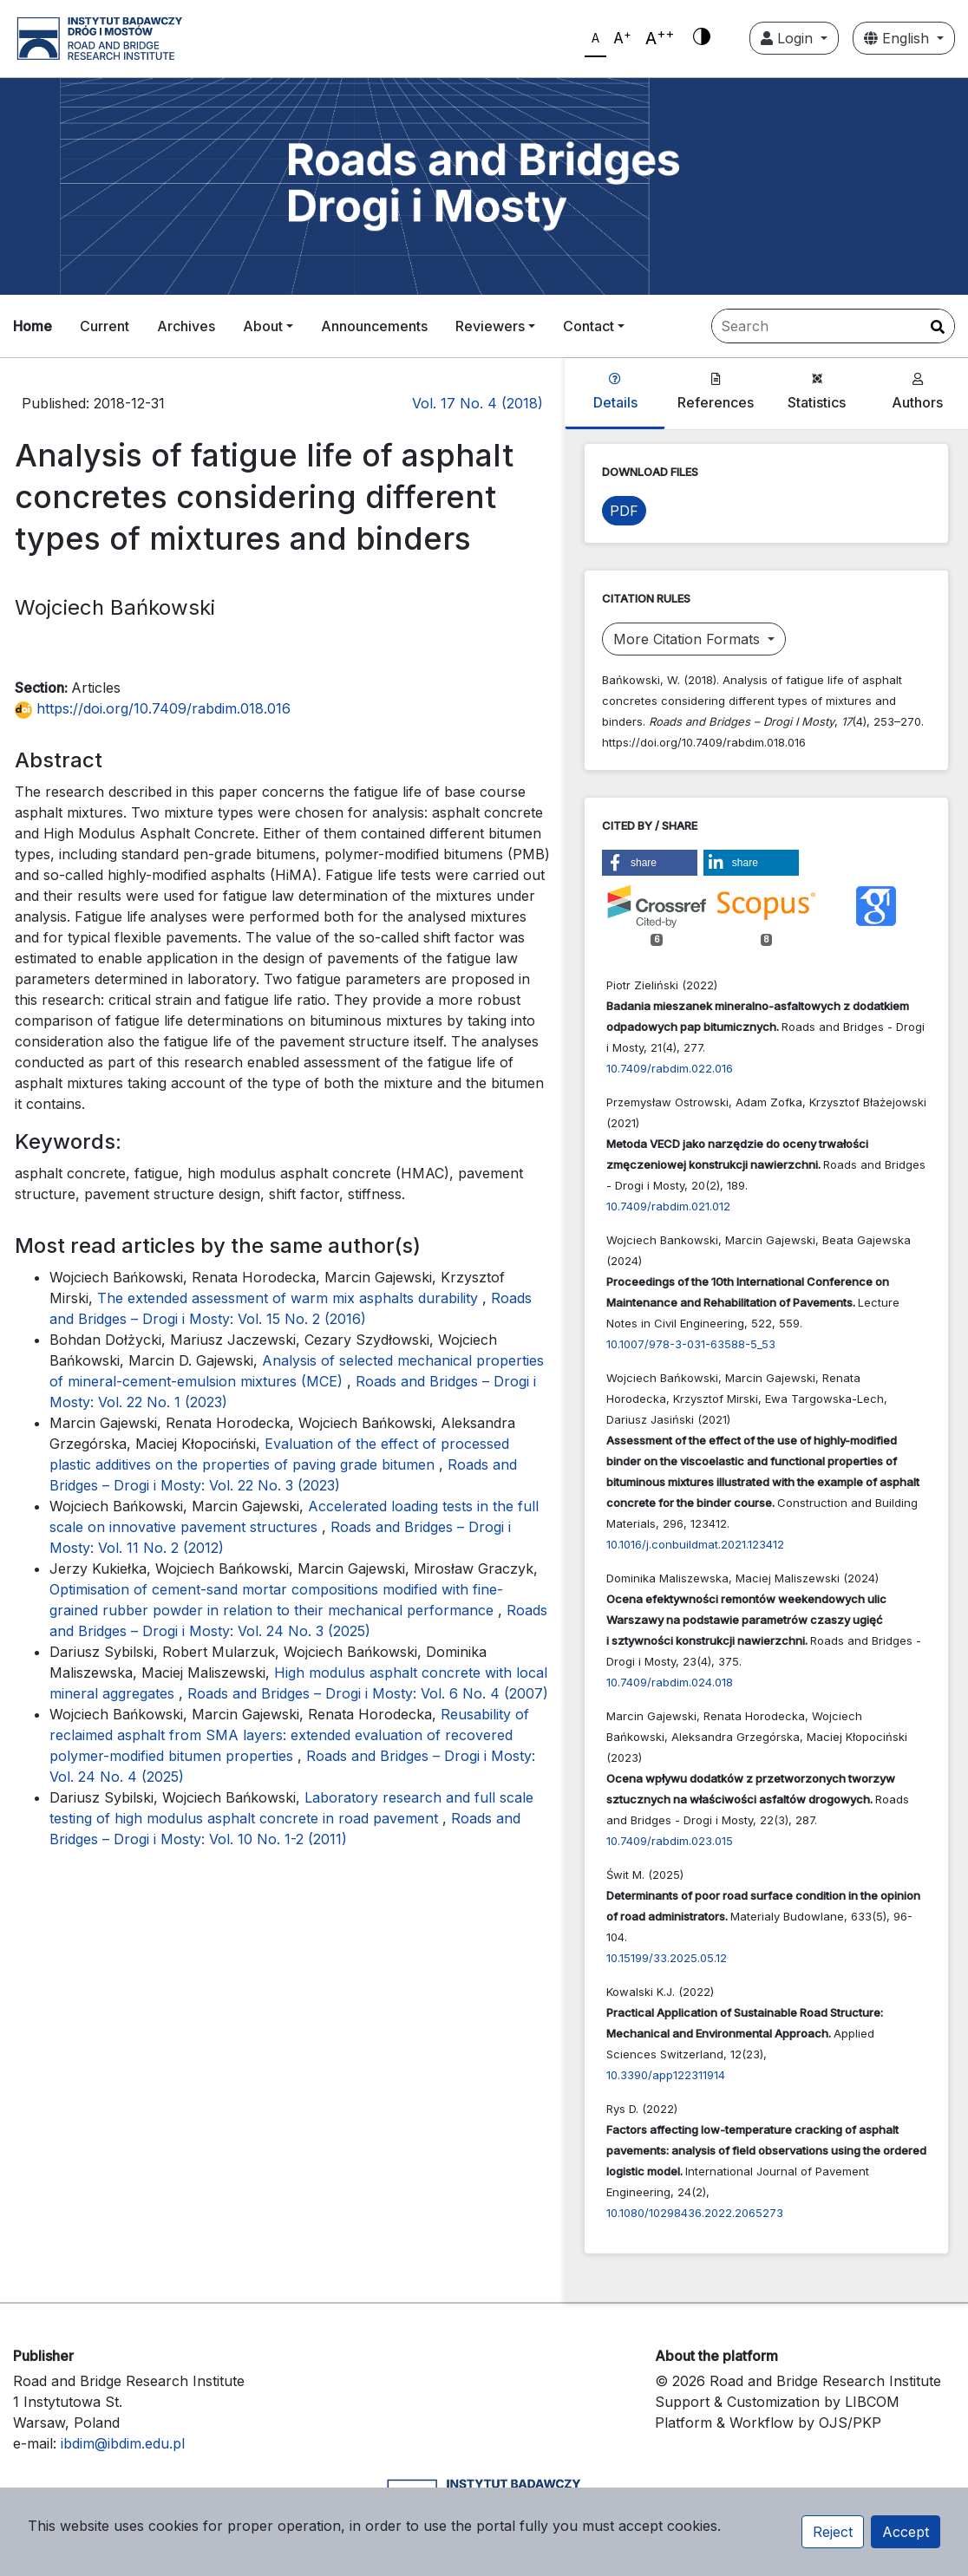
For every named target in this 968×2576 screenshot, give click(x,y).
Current (104, 326)
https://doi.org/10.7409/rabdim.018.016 (153, 708)
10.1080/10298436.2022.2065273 (694, 2213)
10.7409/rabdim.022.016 (669, 1068)
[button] (649, 863)
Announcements (374, 326)
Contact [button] (588, 326)
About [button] (263, 326)
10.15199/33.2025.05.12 (666, 1958)
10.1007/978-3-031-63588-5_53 (690, 1344)
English (898, 38)
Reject (833, 2531)
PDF (624, 510)
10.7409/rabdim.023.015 (669, 1841)
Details (615, 392)
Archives (186, 326)
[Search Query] (833, 326)
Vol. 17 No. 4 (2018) (477, 403)
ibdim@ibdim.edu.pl (123, 2443)
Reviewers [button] (490, 326)
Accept (905, 2531)
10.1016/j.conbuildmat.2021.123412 (695, 1544)
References (715, 392)
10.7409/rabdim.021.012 (668, 1206)
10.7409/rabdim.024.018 (669, 1682)
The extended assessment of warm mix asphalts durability (289, 1298)
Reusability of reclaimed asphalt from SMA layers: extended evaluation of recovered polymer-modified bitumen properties (289, 1734)
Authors (917, 392)
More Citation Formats (688, 639)
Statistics (817, 392)
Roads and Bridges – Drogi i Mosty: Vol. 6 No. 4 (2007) (367, 1693)
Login (789, 38)
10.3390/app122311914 (665, 2075)
